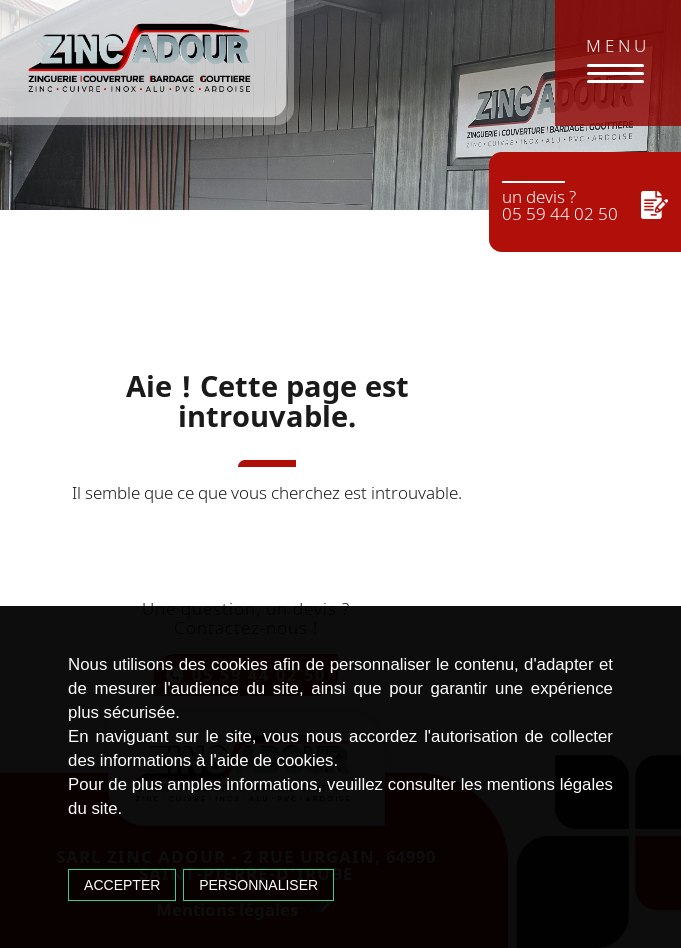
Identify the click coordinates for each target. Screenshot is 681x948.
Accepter (122, 885)
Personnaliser (258, 885)
